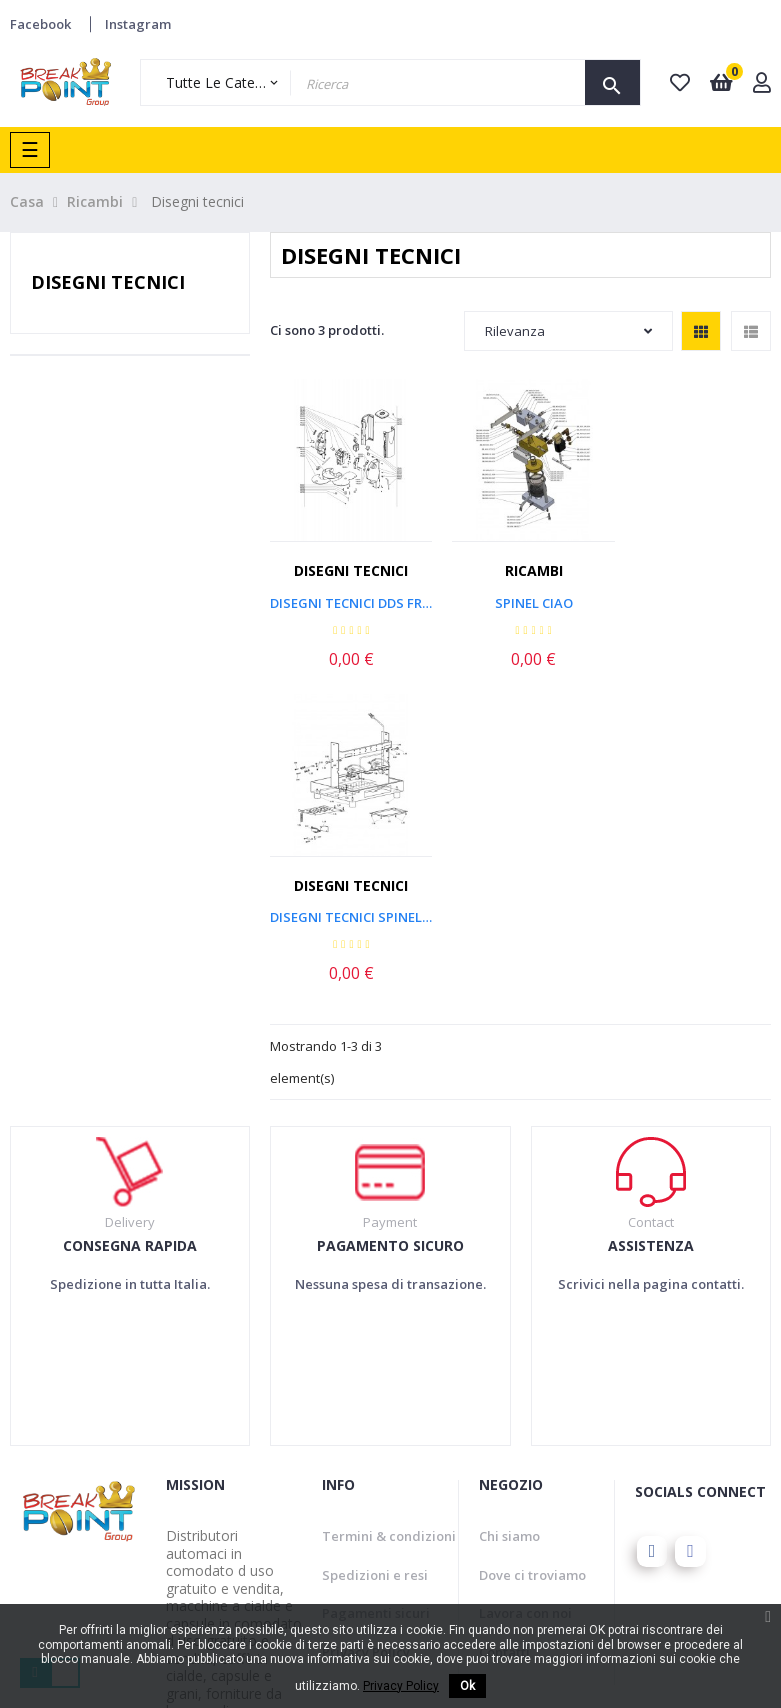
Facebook (40, 24)
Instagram (138, 24)
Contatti (504, 1329)
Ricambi (521, 562)
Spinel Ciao (521, 594)
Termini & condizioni (389, 1213)
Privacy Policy (366, 1329)
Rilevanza (568, 331)
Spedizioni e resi (375, 1252)
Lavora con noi (525, 1290)
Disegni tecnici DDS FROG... (347, 594)
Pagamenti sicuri (376, 1290)
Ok (467, 1686)
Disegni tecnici (108, 282)
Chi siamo (509, 1213)
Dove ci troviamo (532, 1252)
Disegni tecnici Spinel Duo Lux (694, 594)
